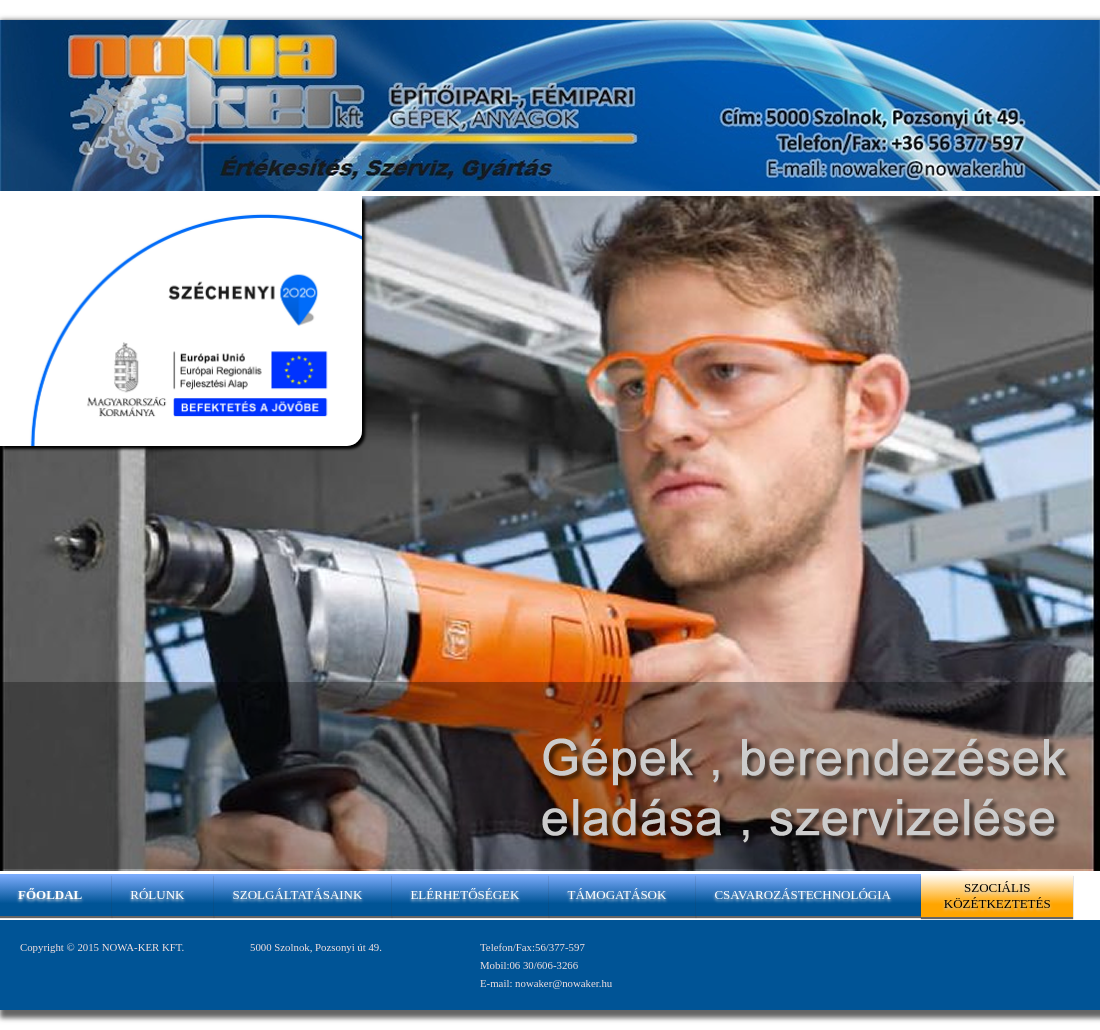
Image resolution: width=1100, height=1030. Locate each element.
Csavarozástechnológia (802, 894)
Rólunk (157, 894)
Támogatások (616, 894)
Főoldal (50, 894)
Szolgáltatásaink (297, 894)
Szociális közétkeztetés (997, 895)
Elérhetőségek (464, 894)
